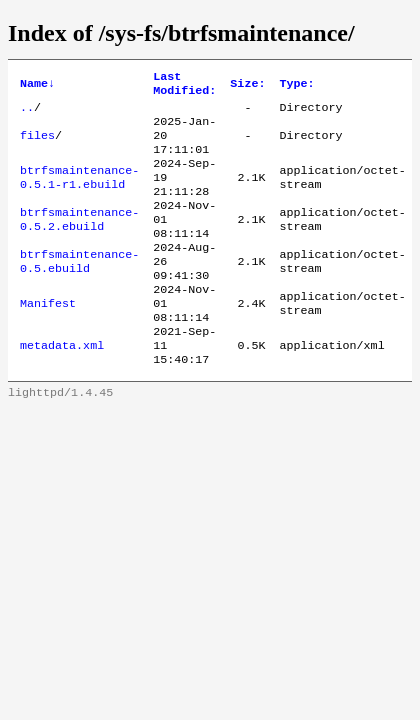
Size (247, 86)
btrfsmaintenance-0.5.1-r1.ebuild (79, 193)
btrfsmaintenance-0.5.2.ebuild (79, 241)
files (37, 145)
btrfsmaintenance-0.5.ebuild (79, 289)
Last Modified (184, 86)
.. (27, 113)
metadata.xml (62, 385)
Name (37, 86)
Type (296, 86)
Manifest (48, 337)
